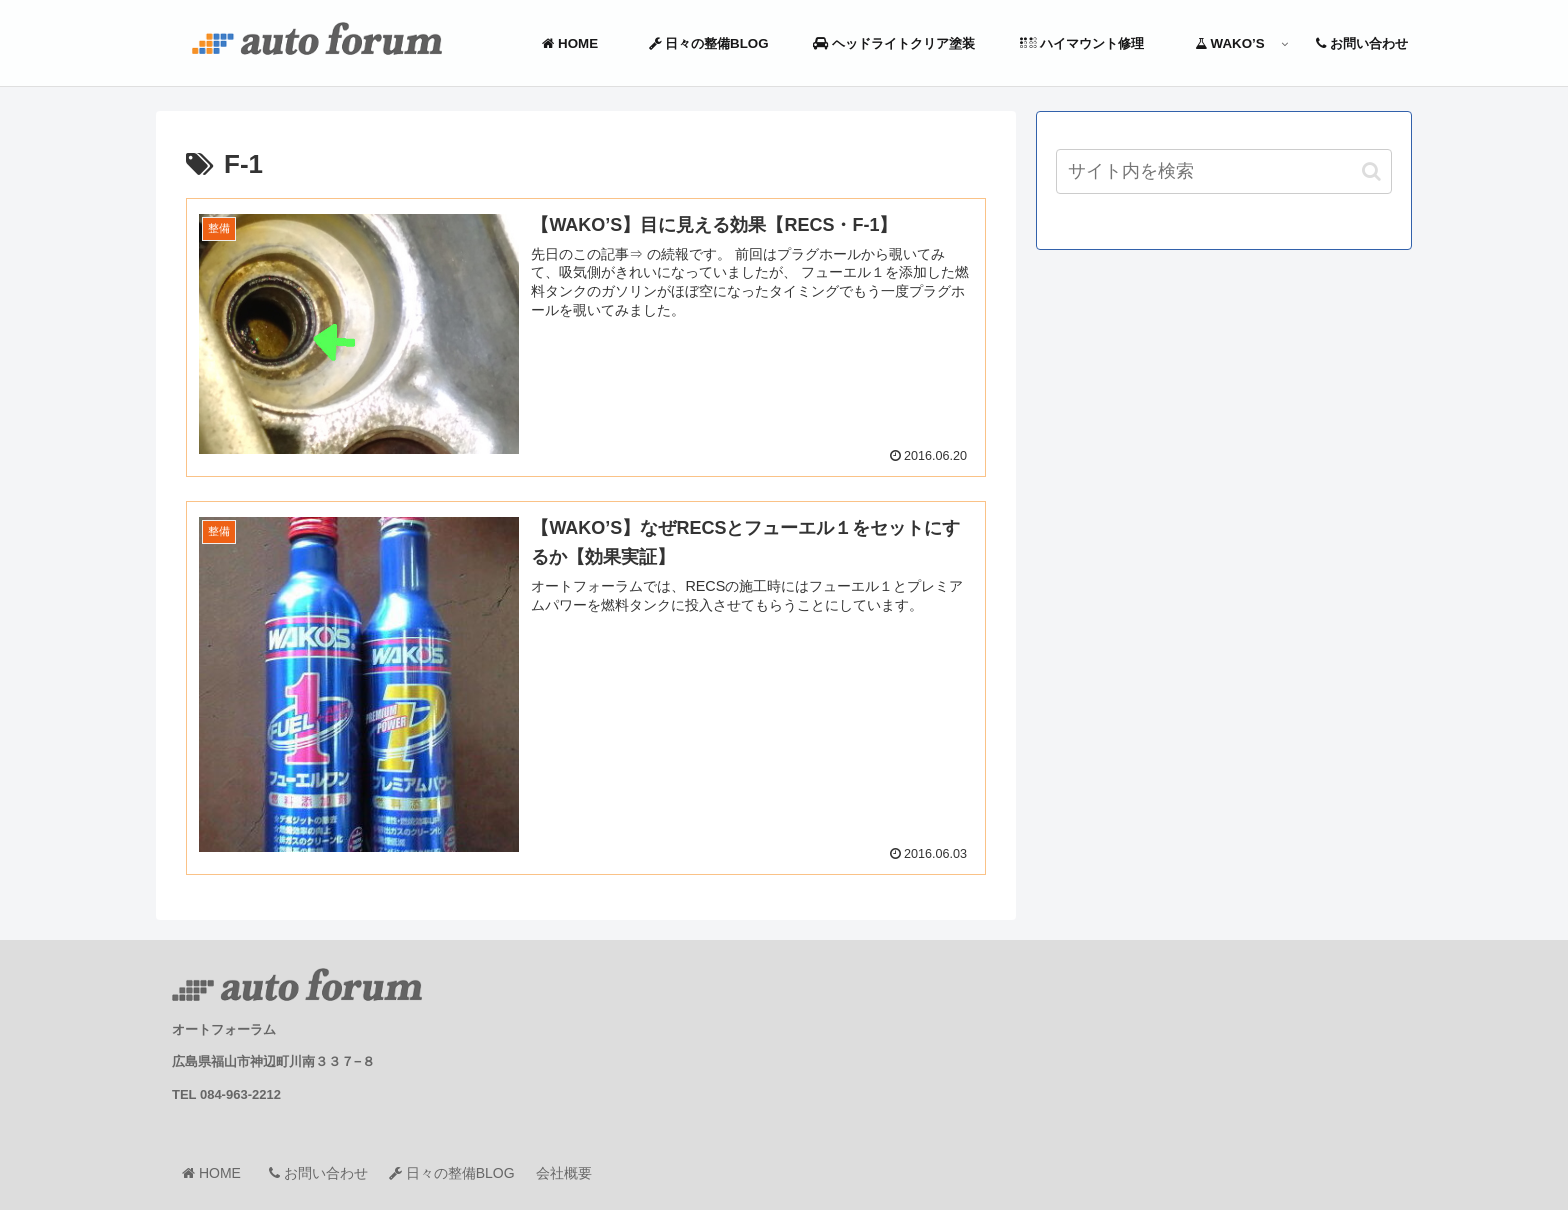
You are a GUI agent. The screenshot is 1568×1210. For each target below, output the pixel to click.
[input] (1224, 171)
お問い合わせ (318, 1173)
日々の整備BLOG (452, 1173)
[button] (1371, 171)
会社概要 (564, 1173)
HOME (218, 1173)
